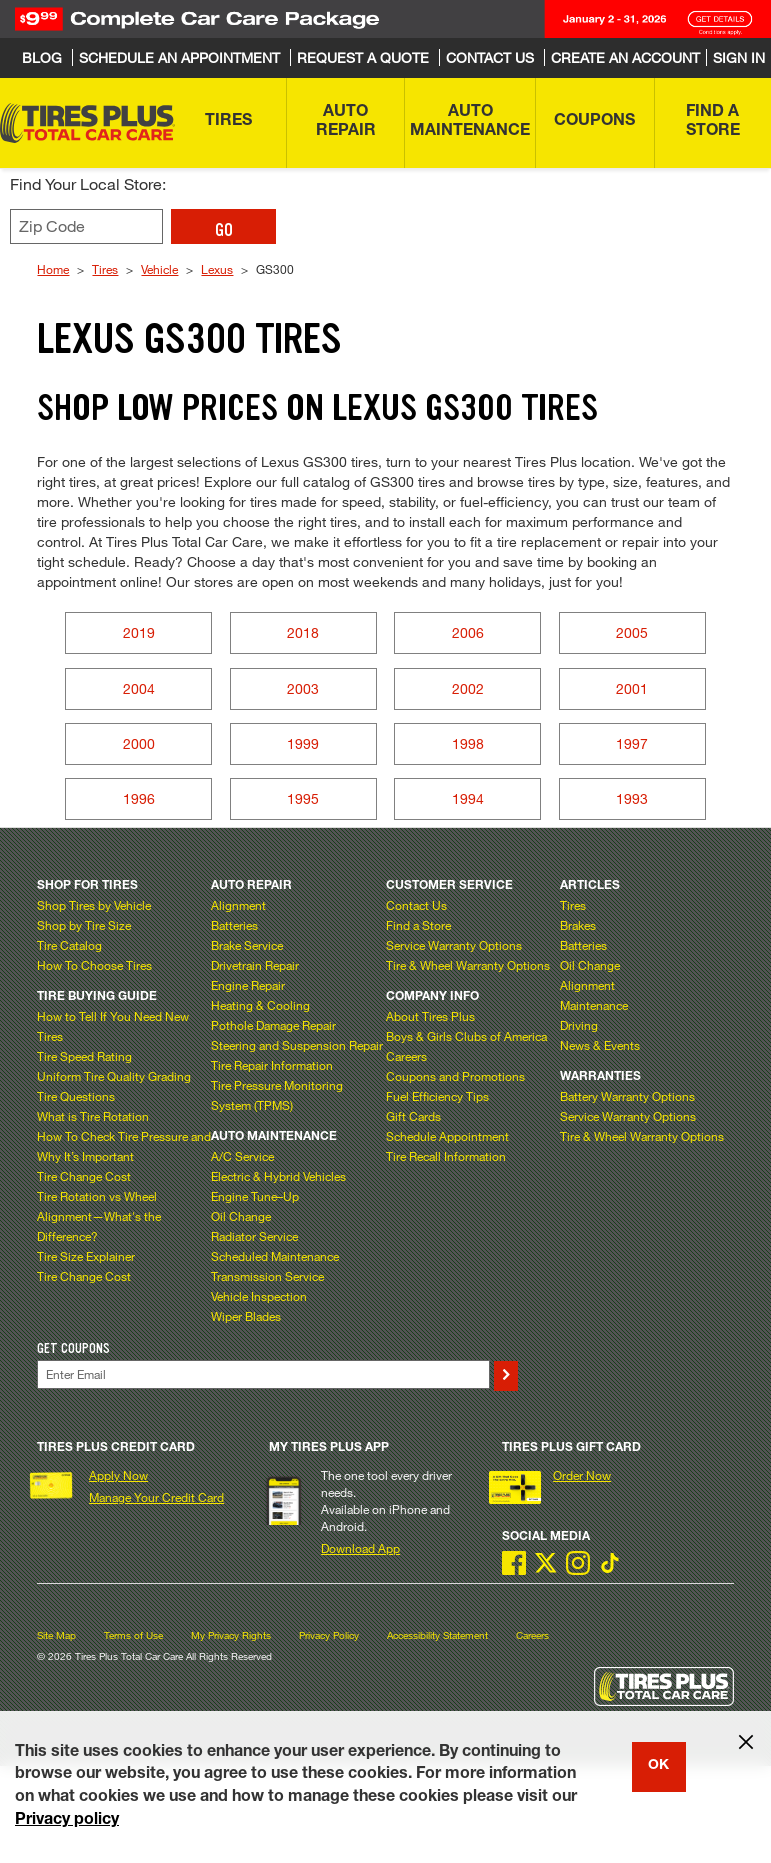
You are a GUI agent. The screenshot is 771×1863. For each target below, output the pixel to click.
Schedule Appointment (447, 1136)
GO (224, 230)
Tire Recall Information (446, 1156)
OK (658, 1766)
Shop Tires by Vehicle (94, 905)
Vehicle (159, 269)
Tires (105, 269)
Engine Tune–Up (255, 1196)
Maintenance (594, 1005)
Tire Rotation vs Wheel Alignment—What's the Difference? (99, 1216)
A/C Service (242, 1156)
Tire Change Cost (84, 1176)
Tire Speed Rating (84, 1056)
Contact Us (416, 905)
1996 (139, 798)
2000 (139, 743)
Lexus (217, 269)
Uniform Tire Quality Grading (114, 1076)
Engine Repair (248, 985)
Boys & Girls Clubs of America (466, 1036)
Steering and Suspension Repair (297, 1045)
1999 (303, 743)
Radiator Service (254, 1236)
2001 (632, 688)
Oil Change (241, 1216)
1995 (303, 798)
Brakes (578, 925)
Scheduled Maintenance (275, 1256)
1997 (632, 743)
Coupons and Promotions (455, 1076)
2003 (303, 688)
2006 (468, 632)
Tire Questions (76, 1096)
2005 (632, 632)
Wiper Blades (246, 1316)
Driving (579, 1025)
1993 (632, 798)
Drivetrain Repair (255, 965)
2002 (468, 688)
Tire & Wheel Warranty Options (468, 965)
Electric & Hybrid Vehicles (278, 1176)
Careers (406, 1056)
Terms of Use (133, 1635)
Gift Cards (413, 1116)
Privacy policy (67, 1821)
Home (53, 269)
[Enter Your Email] (263, 1374)
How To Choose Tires (94, 965)
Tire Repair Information (272, 1065)
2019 (139, 632)
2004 (139, 688)
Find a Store (418, 925)
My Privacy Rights (231, 1635)
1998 (468, 743)
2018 (303, 632)
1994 (468, 798)
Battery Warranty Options (627, 1096)
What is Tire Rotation (93, 1116)
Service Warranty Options (454, 945)
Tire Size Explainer (86, 1256)
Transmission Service (267, 1276)
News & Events (600, 1045)
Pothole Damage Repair (273, 1025)
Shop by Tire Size (84, 925)
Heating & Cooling (260, 1005)
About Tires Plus (430, 1016)
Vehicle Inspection (259, 1296)
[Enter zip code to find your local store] (86, 226)
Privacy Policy (329, 1635)
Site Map (56, 1635)
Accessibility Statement (437, 1635)
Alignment (238, 905)
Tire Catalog (69, 945)
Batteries (234, 925)
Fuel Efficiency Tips (437, 1096)
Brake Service (247, 945)
